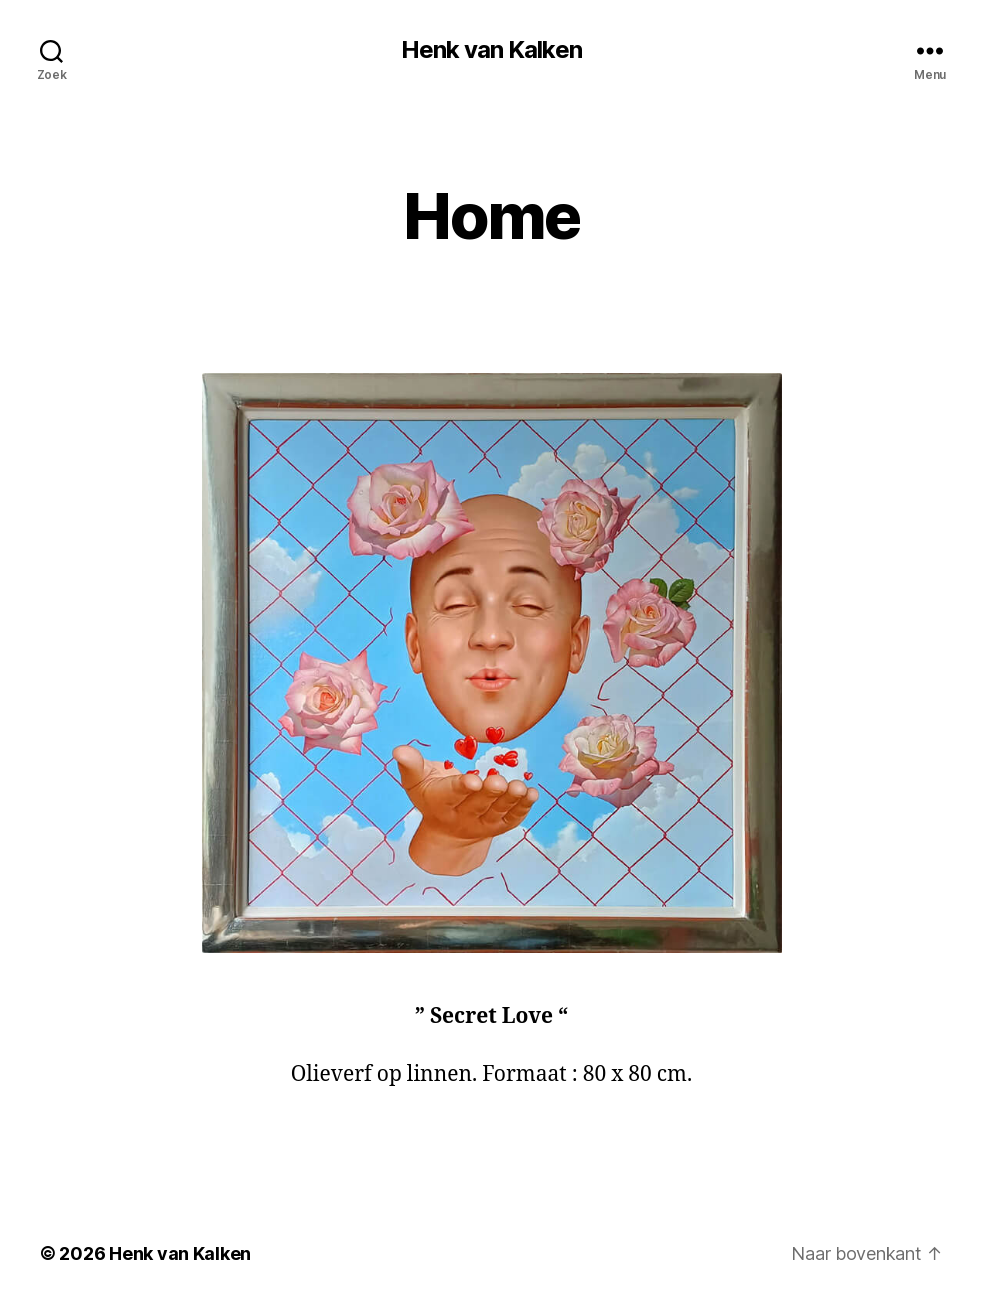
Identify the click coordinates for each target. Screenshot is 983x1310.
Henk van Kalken (491, 50)
